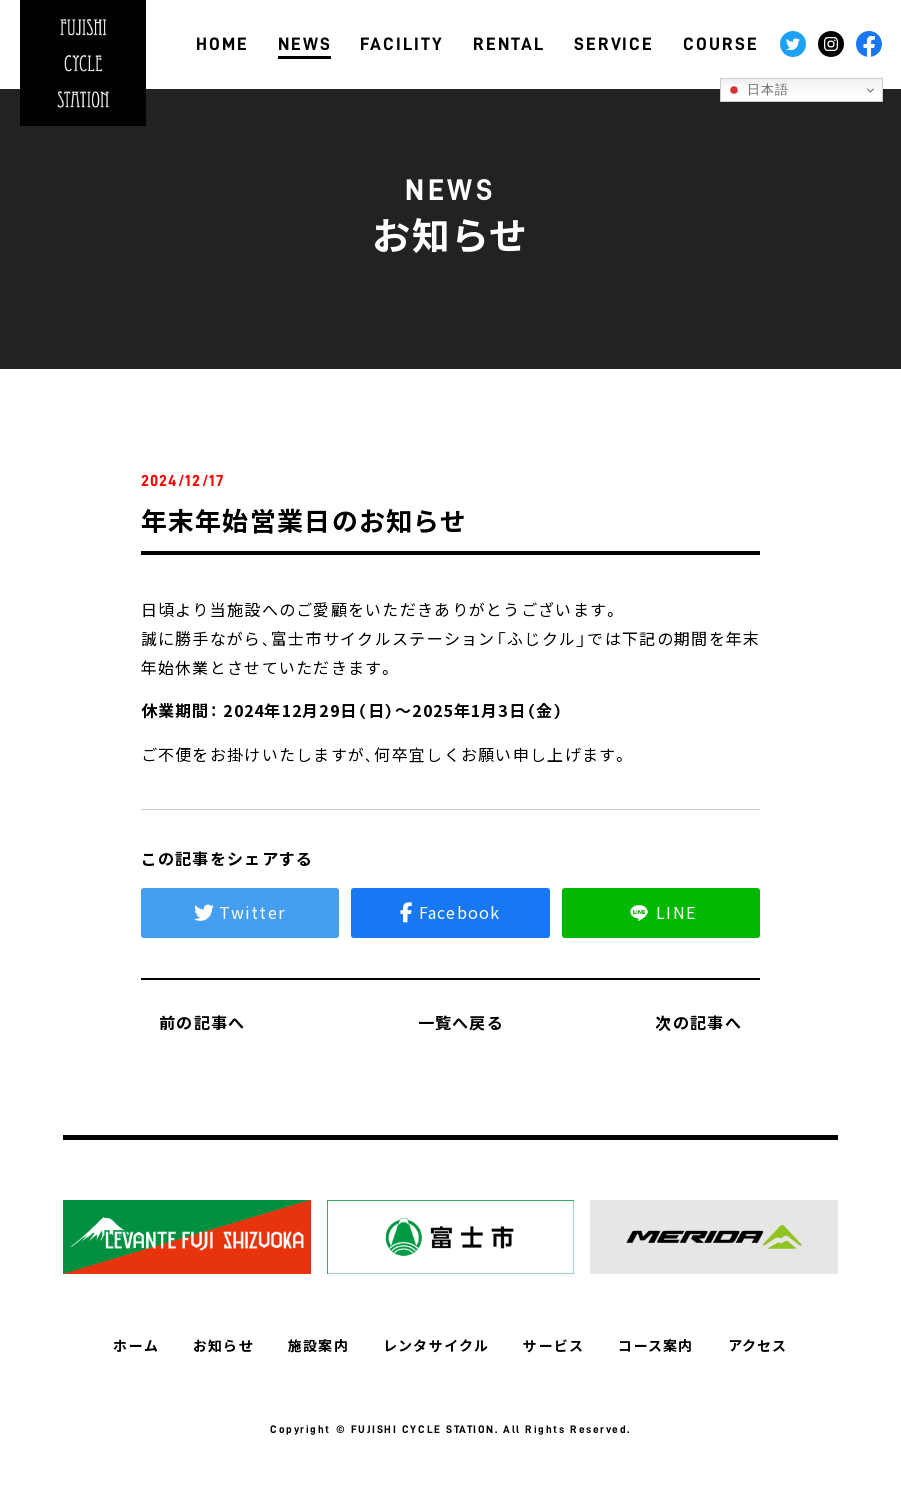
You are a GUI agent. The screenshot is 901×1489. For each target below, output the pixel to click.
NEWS (305, 44)
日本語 (758, 90)
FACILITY (402, 44)
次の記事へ (707, 1022)
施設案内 (318, 1345)
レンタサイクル (436, 1345)
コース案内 (655, 1345)
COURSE (721, 44)
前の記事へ (193, 1022)
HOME (222, 44)
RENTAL (509, 44)
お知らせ (223, 1345)
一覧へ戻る (450, 1022)
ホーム (137, 1345)
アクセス (757, 1345)
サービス (553, 1345)
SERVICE (614, 44)
